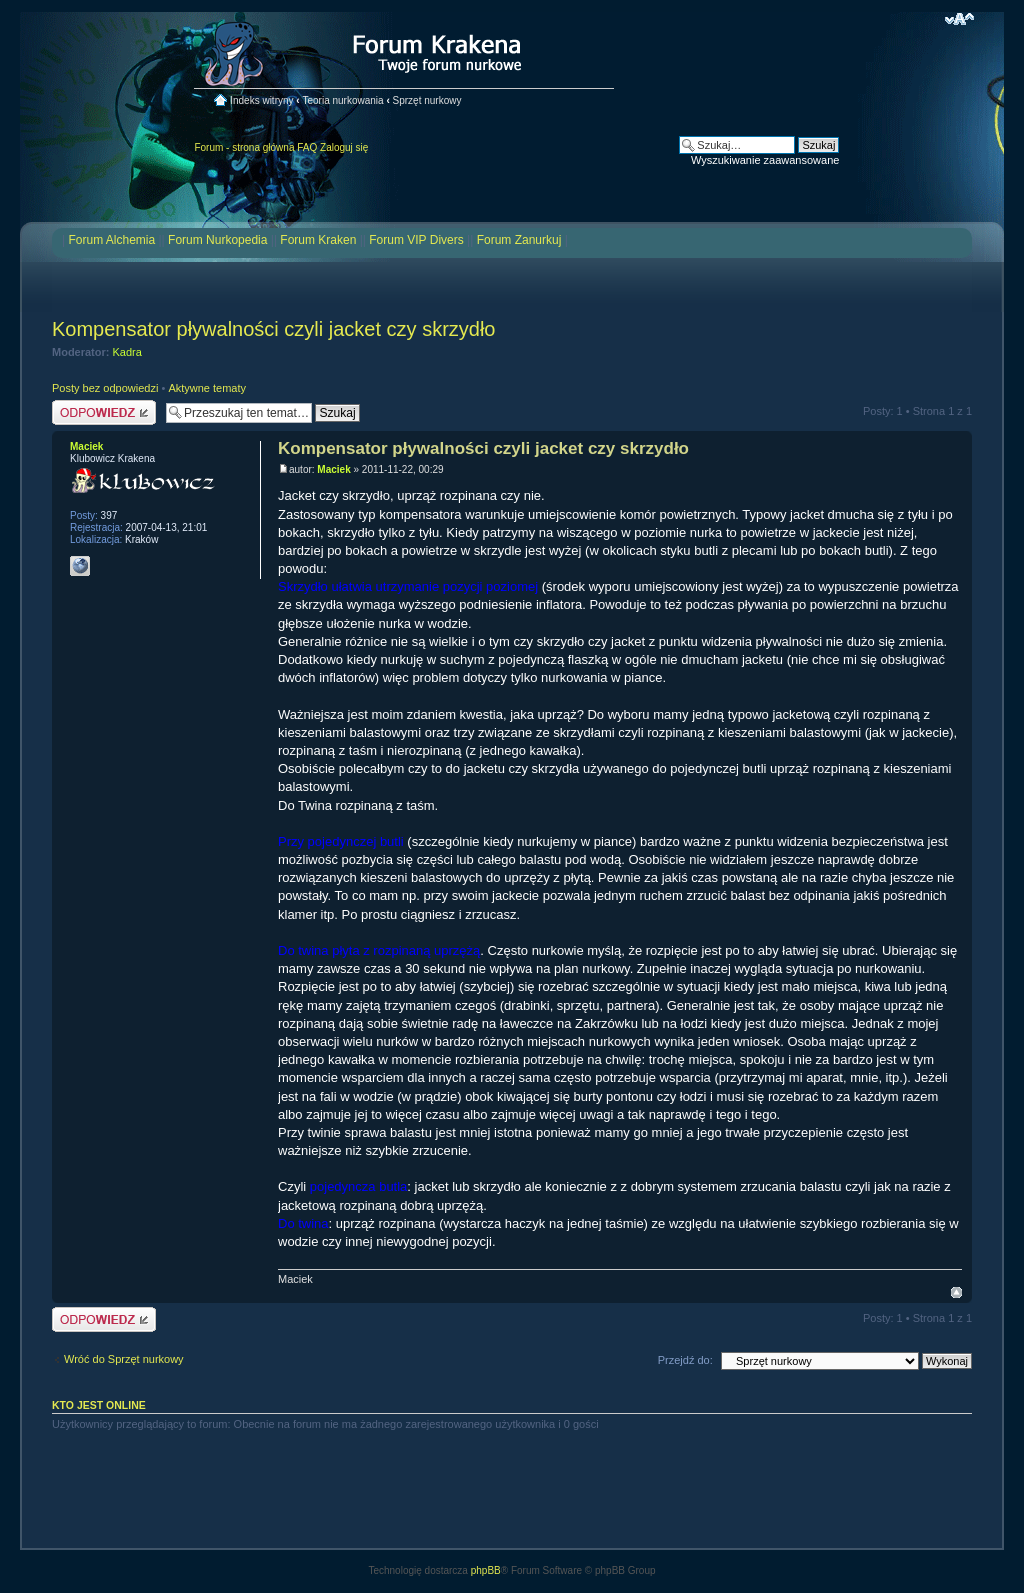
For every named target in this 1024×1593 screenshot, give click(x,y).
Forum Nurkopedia (217, 240)
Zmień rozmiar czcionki (959, 19)
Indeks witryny (261, 100)
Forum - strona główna (244, 147)
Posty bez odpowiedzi (105, 388)
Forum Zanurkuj (519, 240)
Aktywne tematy (207, 388)
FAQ (307, 147)
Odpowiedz (104, 412)
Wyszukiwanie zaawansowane (765, 160)
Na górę (956, 1292)
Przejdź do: (685, 1360)
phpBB (486, 1570)
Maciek (333, 469)
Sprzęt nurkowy (427, 100)
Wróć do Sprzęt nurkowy (124, 1359)
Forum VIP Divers (416, 240)
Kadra (127, 352)
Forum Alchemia (111, 240)
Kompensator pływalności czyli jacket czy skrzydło (274, 329)
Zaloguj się (344, 147)
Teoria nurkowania (342, 100)
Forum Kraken (318, 240)
